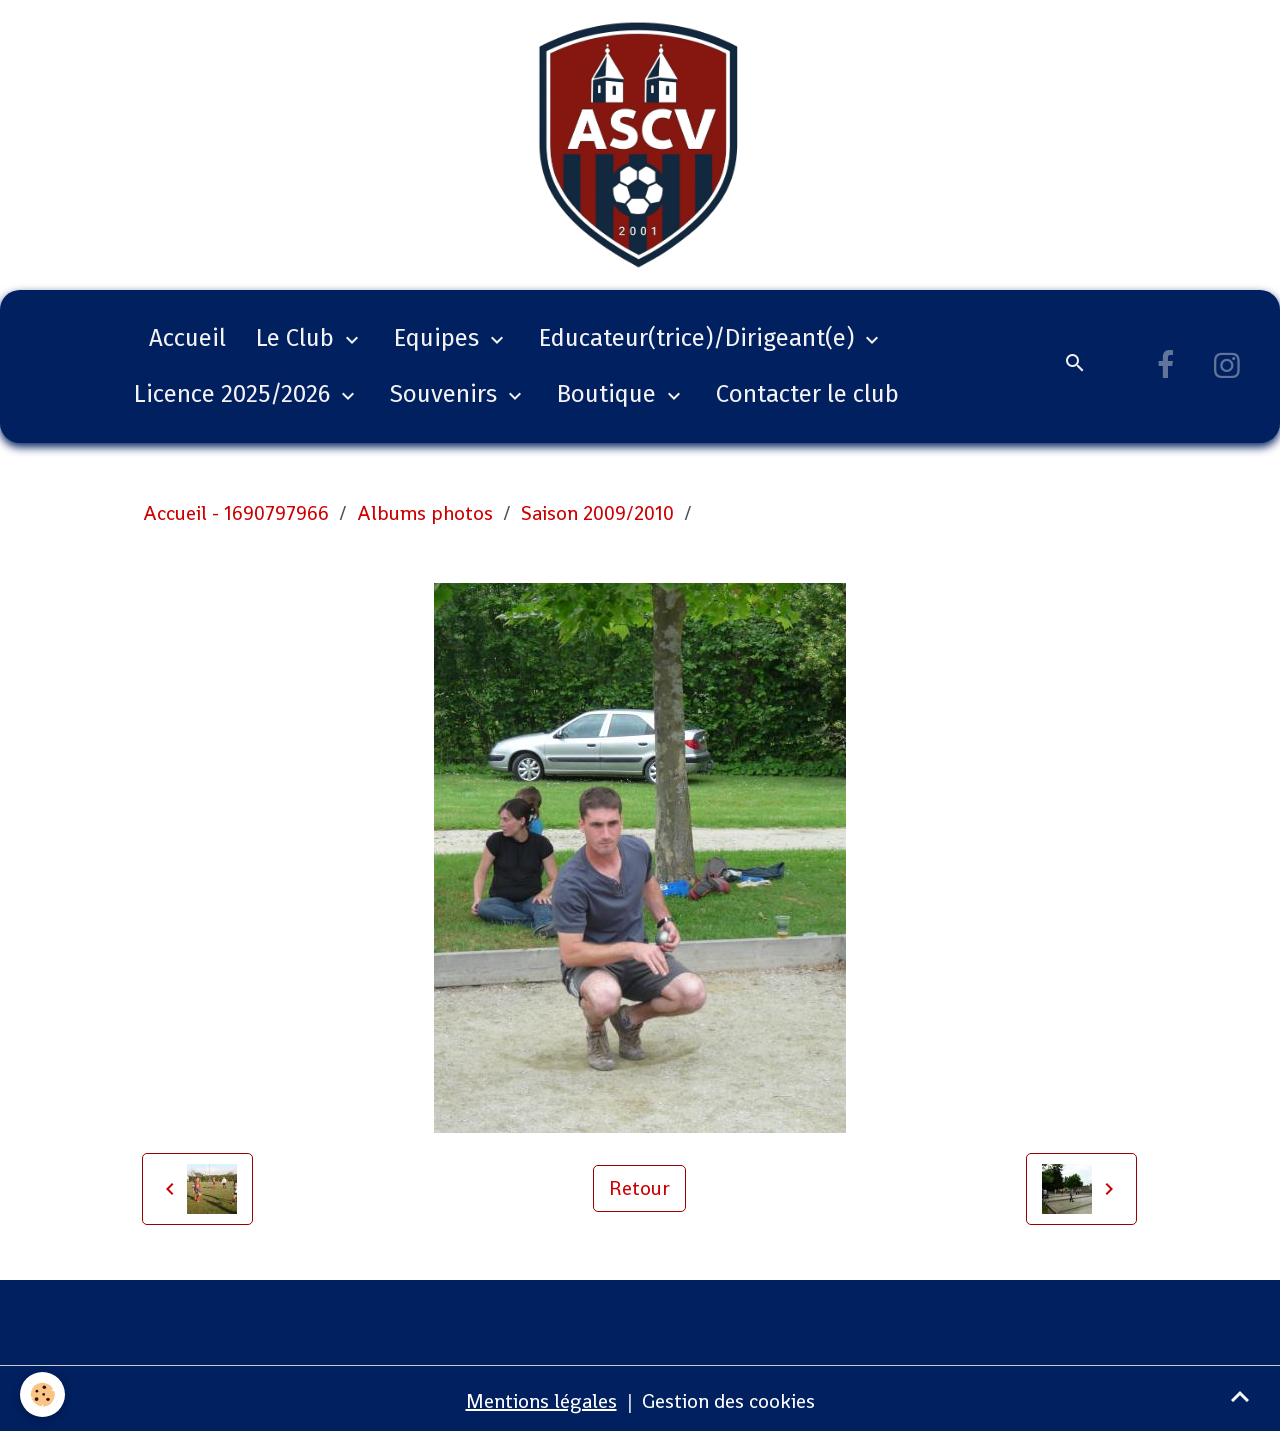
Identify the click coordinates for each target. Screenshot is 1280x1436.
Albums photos (425, 513)
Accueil (187, 338)
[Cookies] (42, 1394)
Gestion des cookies (728, 1401)
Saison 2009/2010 (597, 513)
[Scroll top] (1240, 1396)
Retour (639, 1188)
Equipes (439, 338)
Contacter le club (807, 394)
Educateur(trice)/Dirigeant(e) (699, 338)
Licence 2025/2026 (235, 394)
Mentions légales (541, 1401)
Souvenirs (446, 394)
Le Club (298, 338)
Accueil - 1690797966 (236, 513)
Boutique (609, 394)
